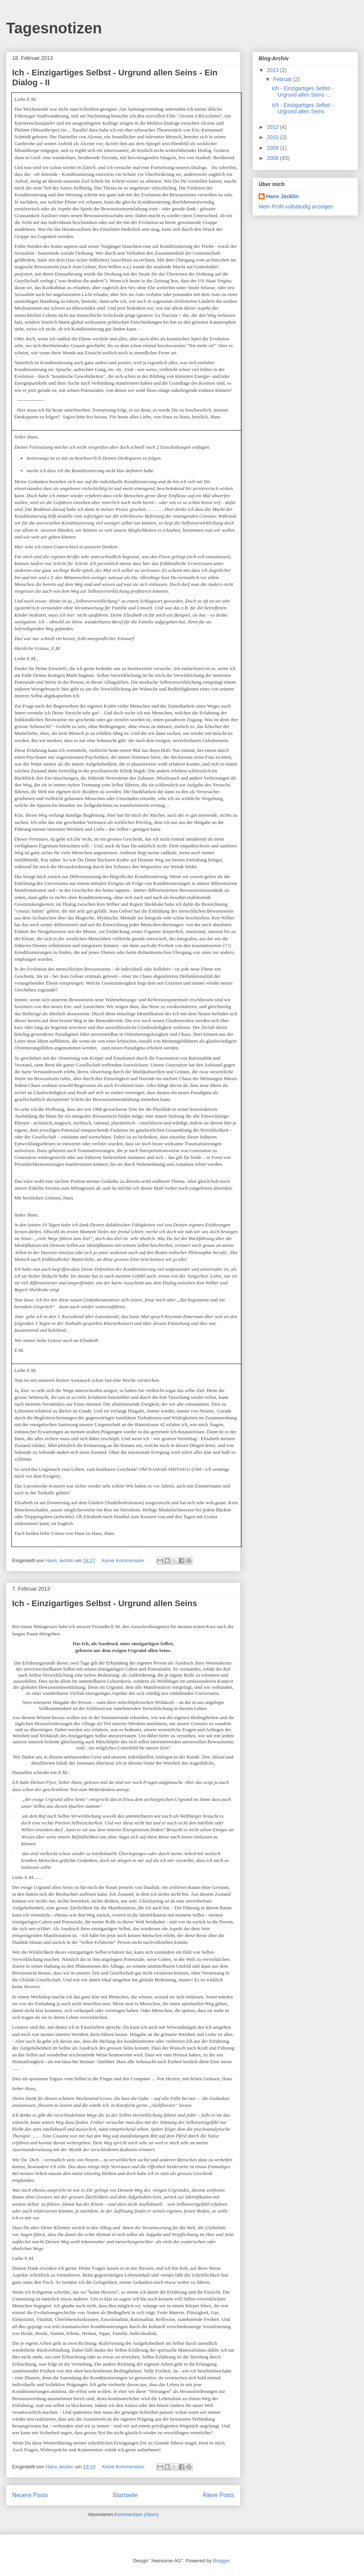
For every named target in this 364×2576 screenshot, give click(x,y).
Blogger (221, 2560)
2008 (273, 158)
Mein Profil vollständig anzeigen (296, 207)
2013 (273, 70)
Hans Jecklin (282, 196)
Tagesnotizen (54, 28)
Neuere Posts (30, 2495)
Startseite (125, 2495)
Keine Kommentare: (124, 1560)
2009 (273, 148)
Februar (283, 79)
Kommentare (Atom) (137, 2514)
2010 (273, 137)
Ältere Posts (218, 2495)
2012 (273, 127)
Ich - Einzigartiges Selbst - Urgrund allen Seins (104, 1603)
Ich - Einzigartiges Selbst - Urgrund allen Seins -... (303, 91)
